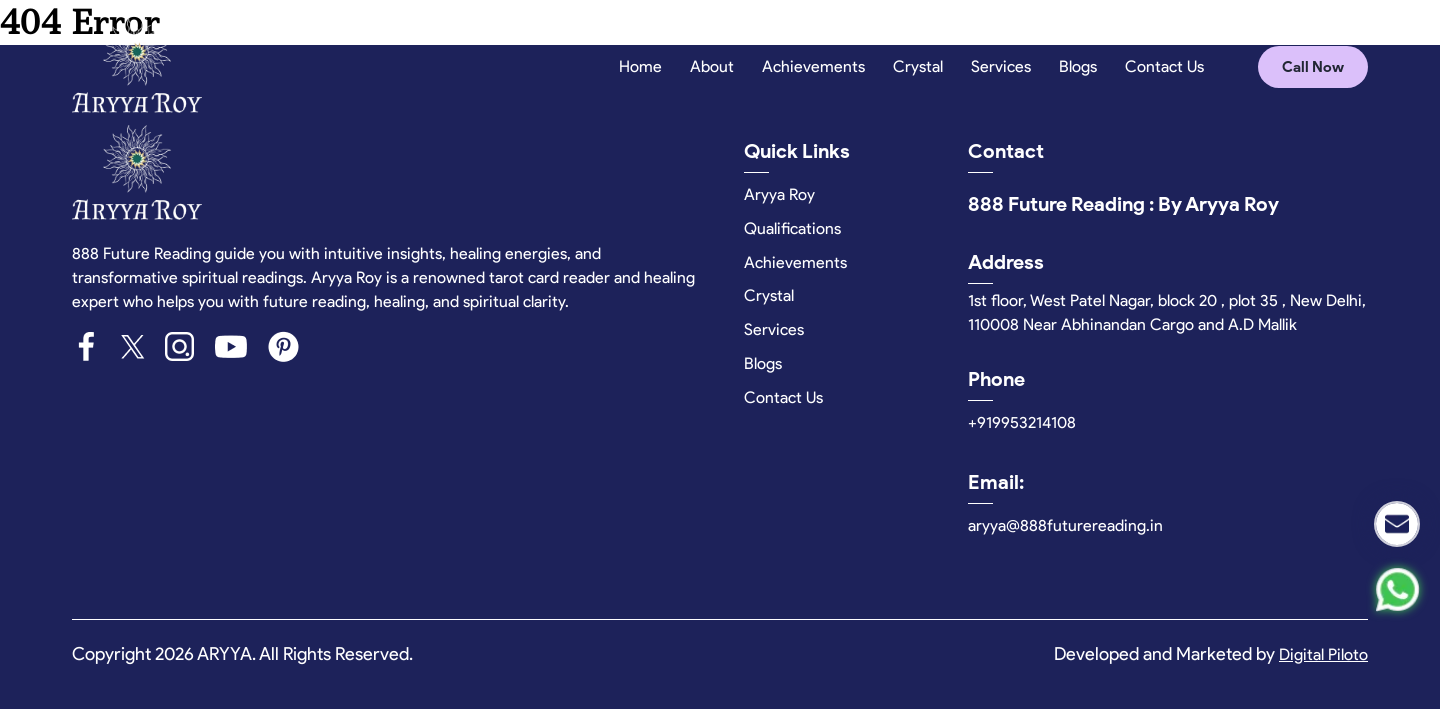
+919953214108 (1022, 422)
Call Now (1313, 67)
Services (1001, 66)
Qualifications (792, 228)
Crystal (918, 66)
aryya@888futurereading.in (1065, 525)
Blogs (1078, 66)
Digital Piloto (1323, 654)
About (712, 66)
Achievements (813, 66)
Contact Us (1164, 66)
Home (640, 66)
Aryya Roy (779, 194)
